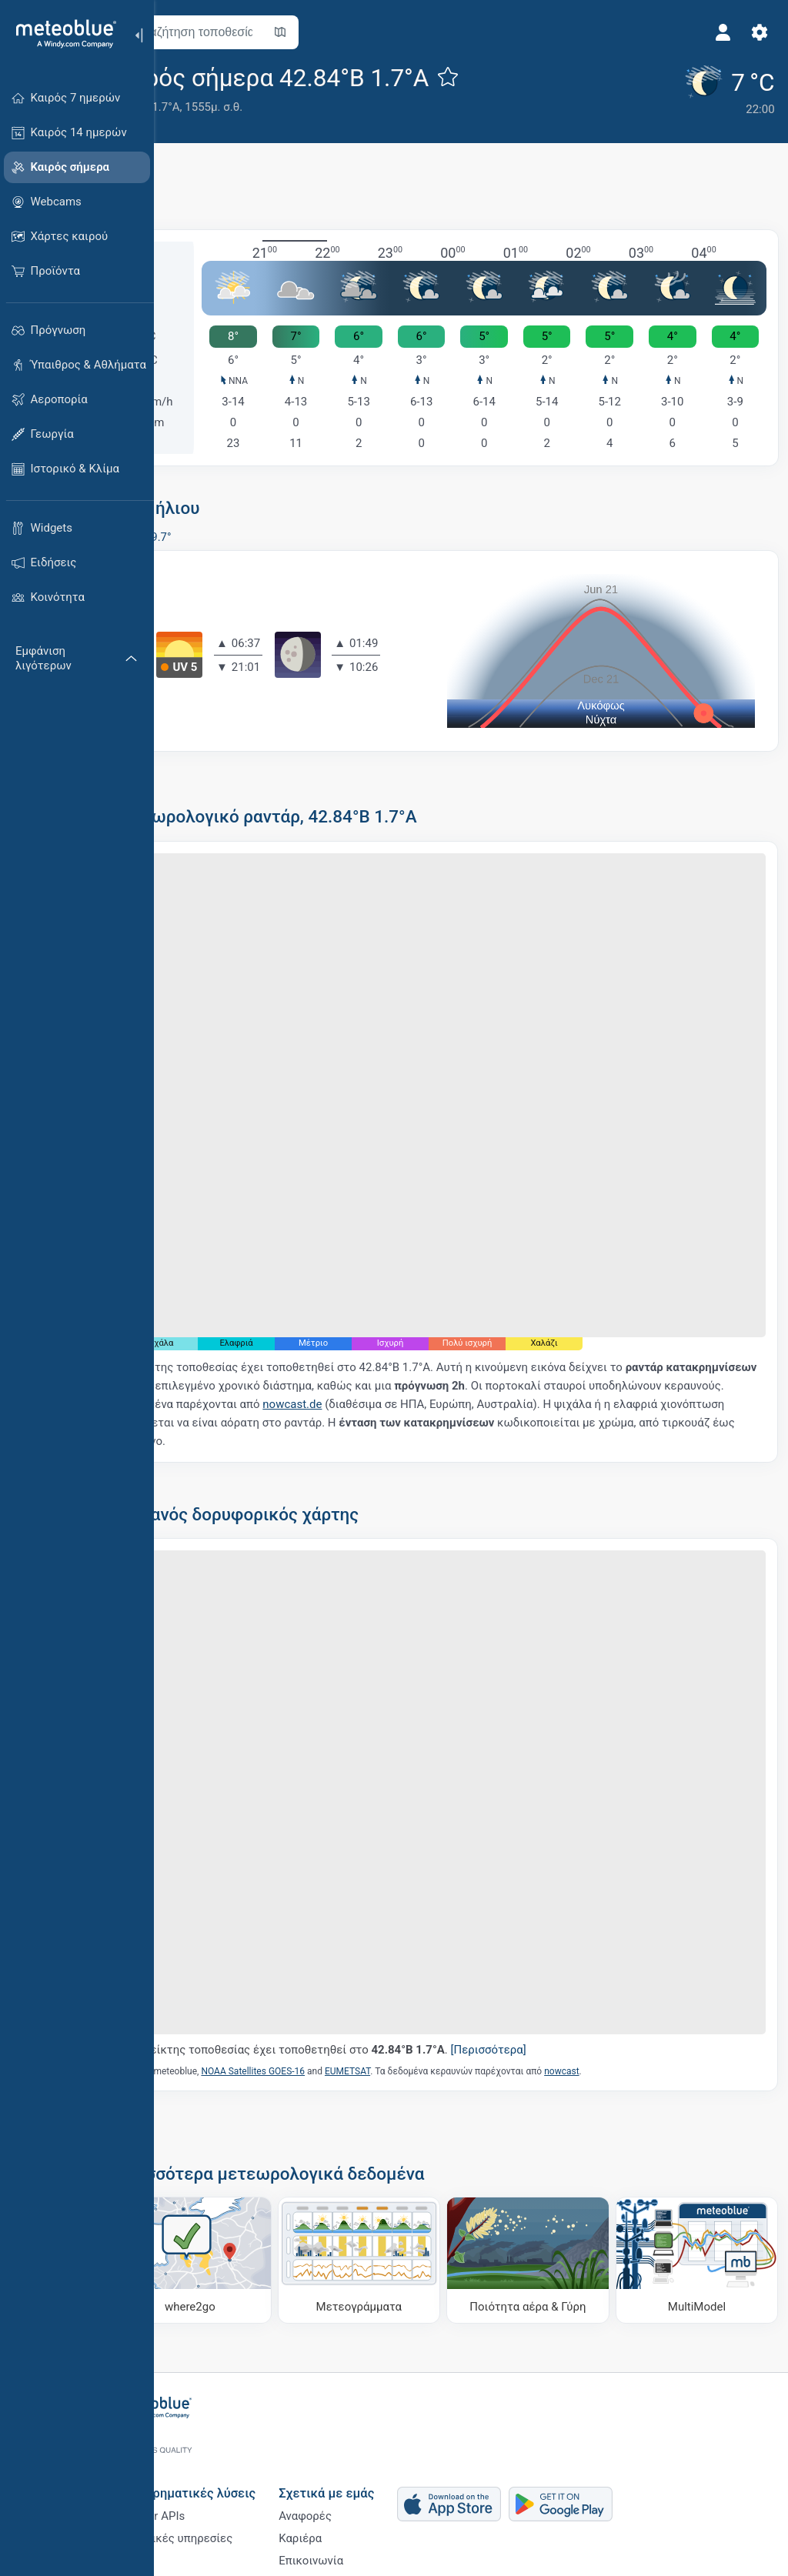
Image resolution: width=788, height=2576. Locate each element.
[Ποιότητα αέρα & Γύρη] (547, 2145)
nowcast (622, 1961)
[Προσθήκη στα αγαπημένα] (508, 76)
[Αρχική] (61, 33)
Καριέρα (354, 2474)
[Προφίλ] (717, 32)
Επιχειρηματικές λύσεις (239, 2423)
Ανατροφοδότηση (378, 2525)
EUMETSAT (408, 1961)
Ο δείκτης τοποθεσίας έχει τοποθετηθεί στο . (390, 1939)
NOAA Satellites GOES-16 (314, 1961)
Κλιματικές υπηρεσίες (227, 2474)
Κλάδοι (187, 2500)
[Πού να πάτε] (242, 2145)
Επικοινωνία (364, 2500)
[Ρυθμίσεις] (754, 32)
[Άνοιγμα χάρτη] (340, 32)
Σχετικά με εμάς (380, 2423)
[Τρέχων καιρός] (720, 88)
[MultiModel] (699, 2145)
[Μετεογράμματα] (394, 2145)
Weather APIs (204, 2449)
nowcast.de (491, 1343)
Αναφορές (359, 2449)
